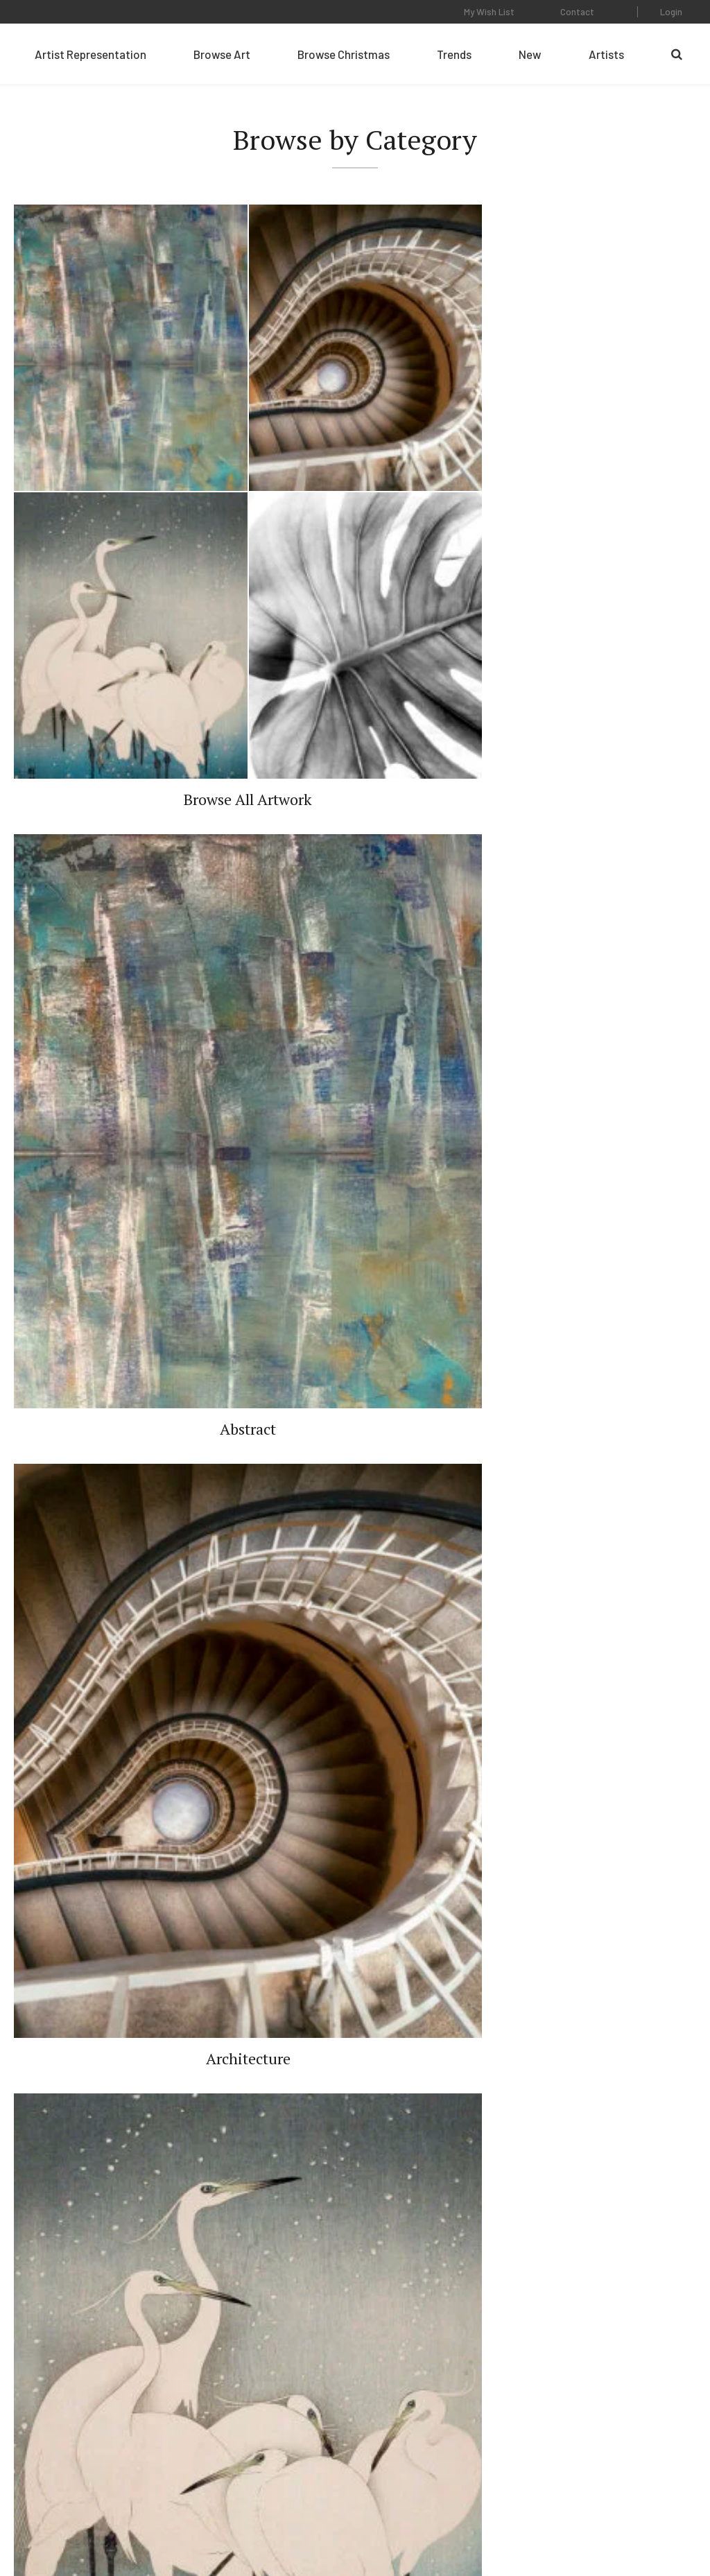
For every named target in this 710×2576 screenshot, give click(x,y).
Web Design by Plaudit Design (638, 2526)
